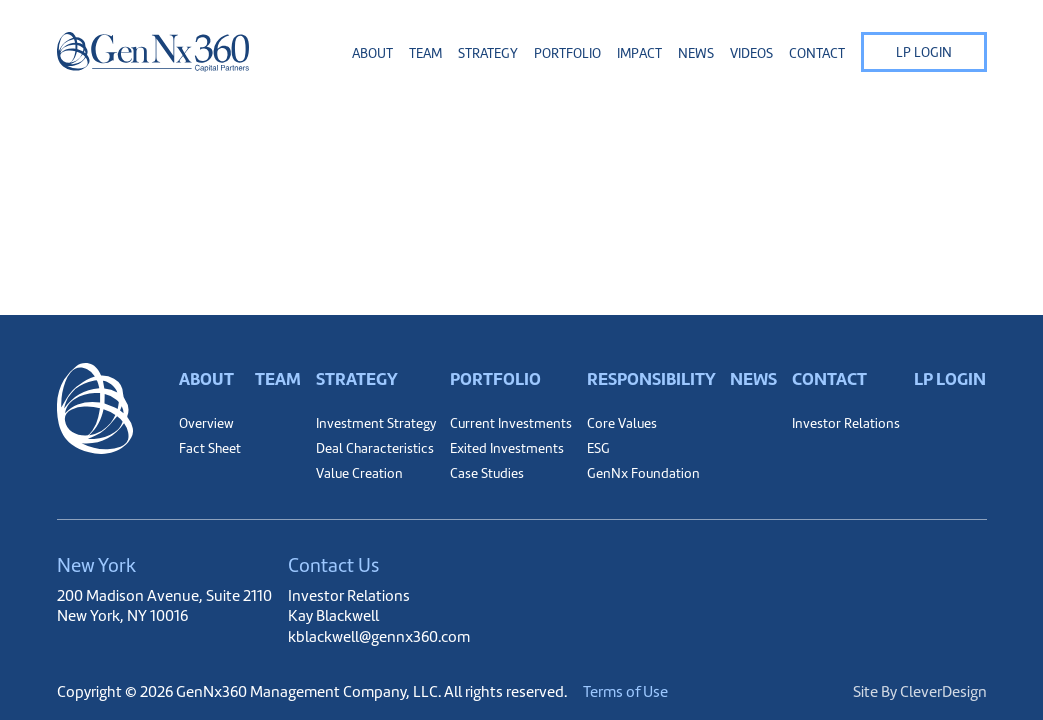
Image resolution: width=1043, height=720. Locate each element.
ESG (598, 448)
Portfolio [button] (567, 53)
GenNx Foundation (643, 473)
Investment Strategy (376, 423)
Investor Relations (846, 423)
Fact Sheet (210, 448)
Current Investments (511, 423)
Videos (751, 53)
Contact (829, 379)
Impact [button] (639, 53)
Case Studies (487, 473)
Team (425, 53)
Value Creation (359, 473)
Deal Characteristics (375, 448)
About (206, 379)
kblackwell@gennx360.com (379, 636)
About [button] (372, 53)
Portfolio (495, 379)
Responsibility (651, 379)
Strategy (357, 379)
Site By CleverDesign (920, 691)
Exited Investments (507, 448)
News (696, 53)
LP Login (924, 52)
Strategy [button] (488, 53)
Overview (206, 423)
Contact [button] (817, 53)
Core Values (622, 423)
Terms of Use (625, 691)
